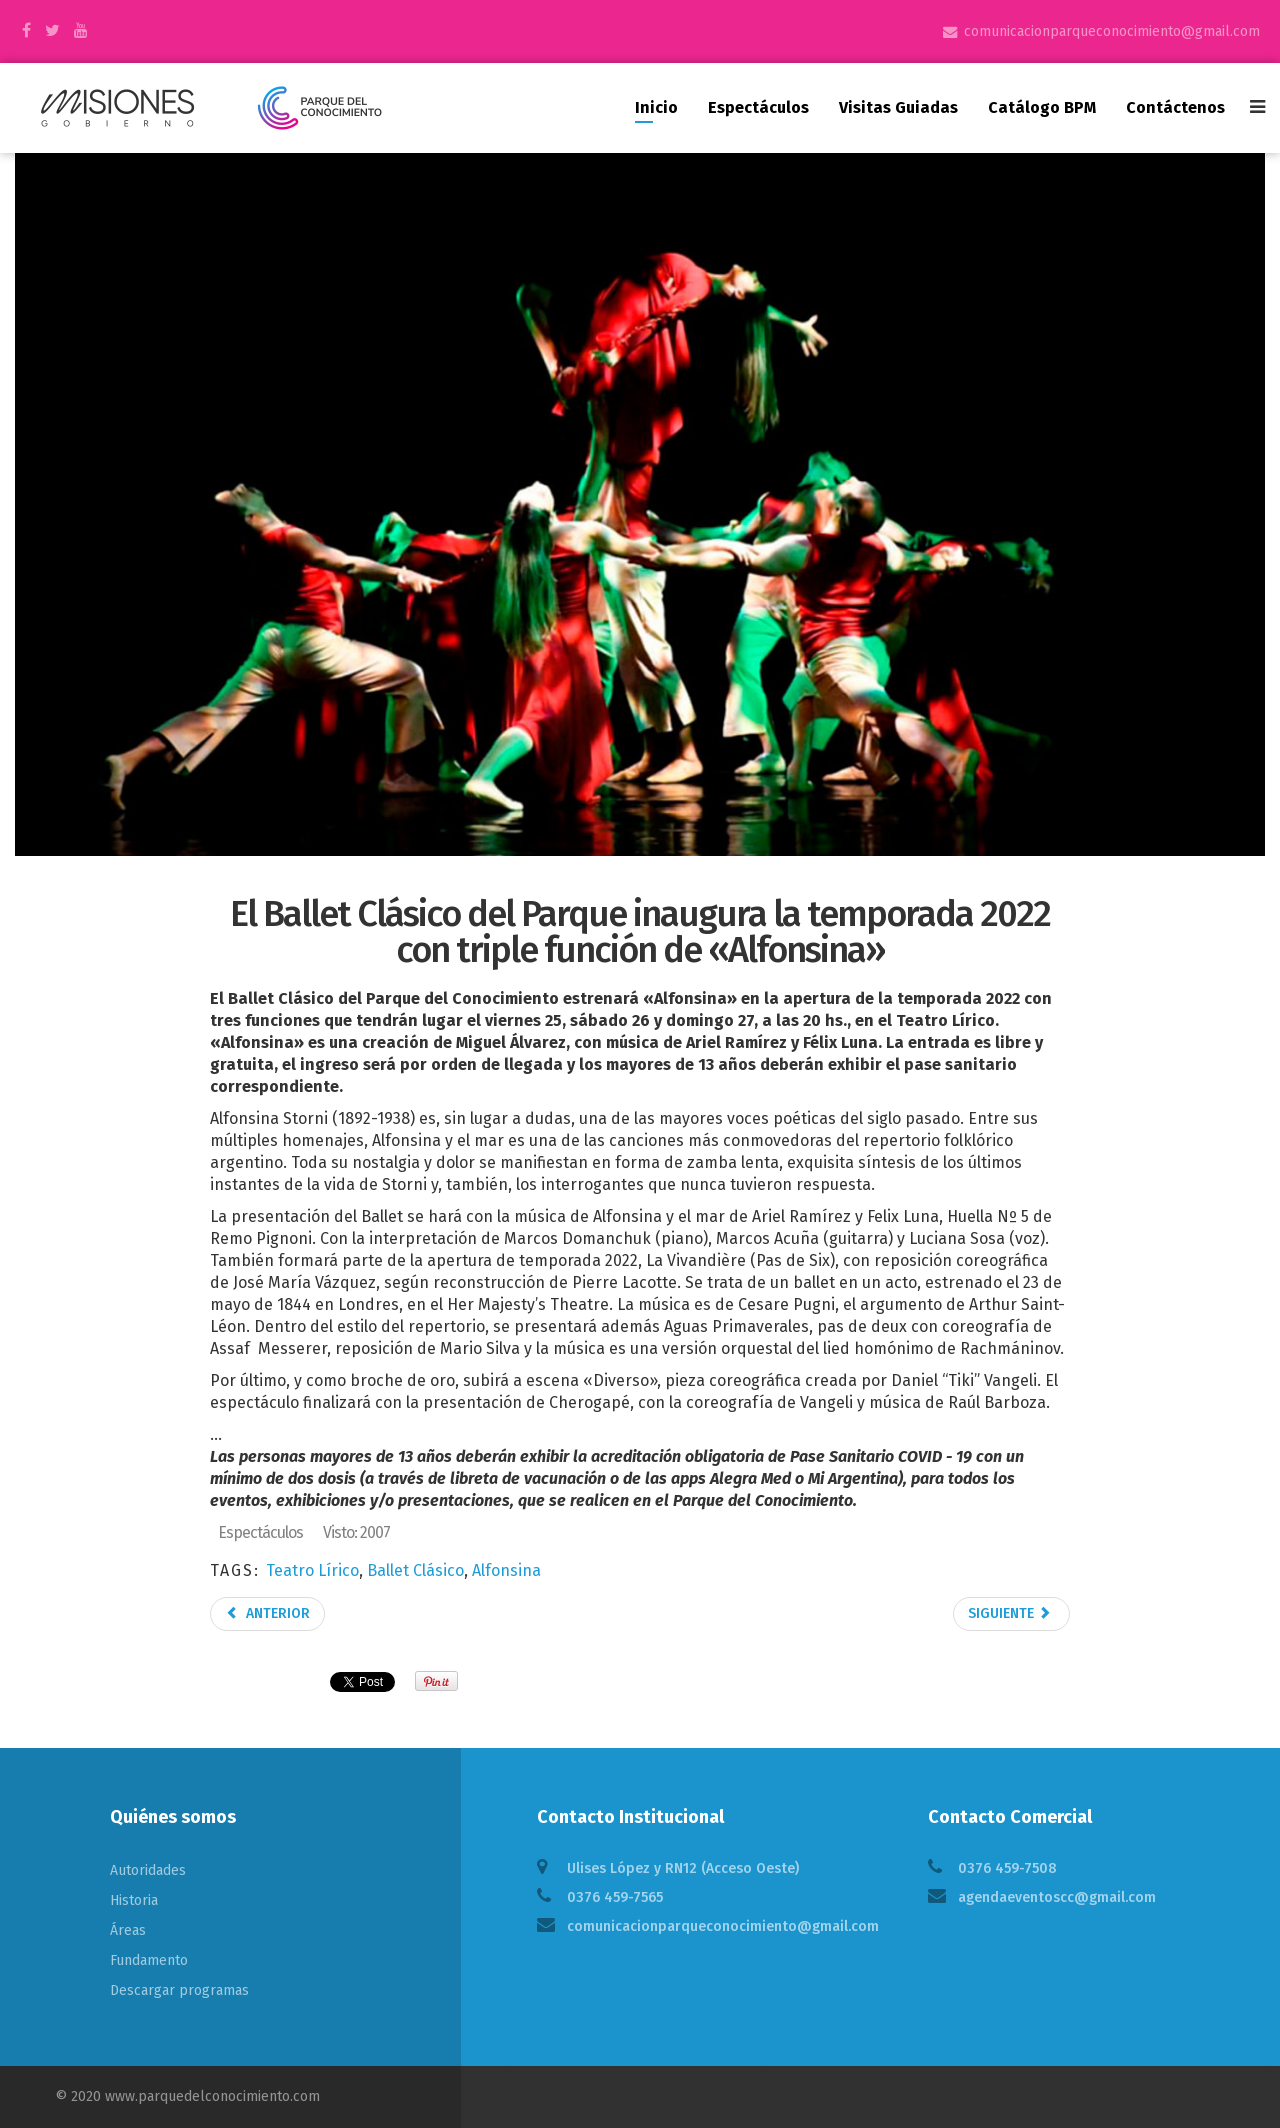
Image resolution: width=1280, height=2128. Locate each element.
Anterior (267, 1613)
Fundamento (149, 1960)
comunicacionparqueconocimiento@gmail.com (1112, 31)
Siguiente (1010, 1613)
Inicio (656, 107)
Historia (134, 1900)
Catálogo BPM (1042, 107)
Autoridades (148, 1870)
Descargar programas (179, 1990)
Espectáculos (758, 107)
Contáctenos (1175, 107)
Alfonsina (506, 1570)
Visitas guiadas (898, 107)
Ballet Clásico (415, 1570)
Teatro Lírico (312, 1570)
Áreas (128, 1930)
